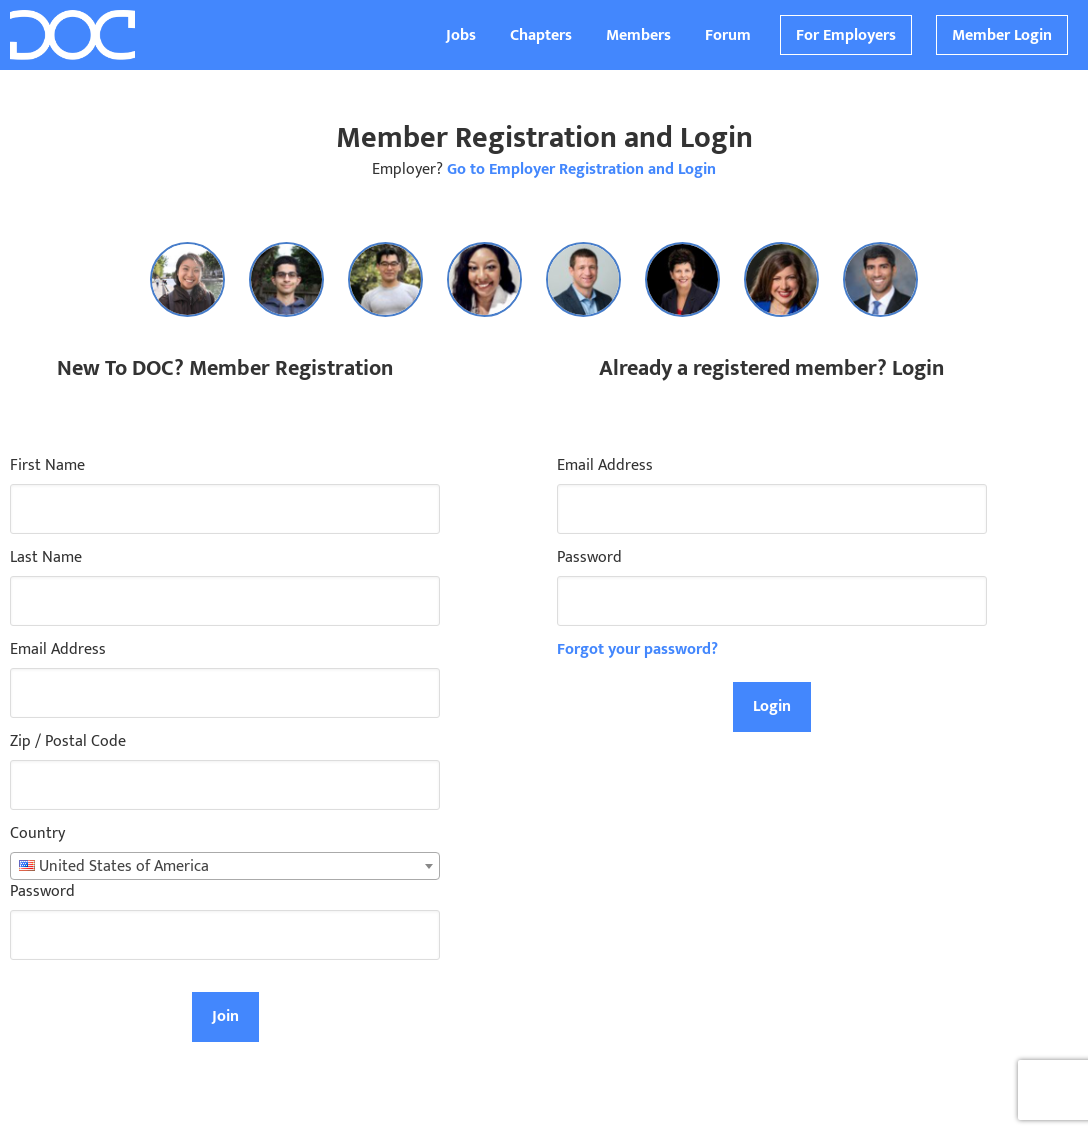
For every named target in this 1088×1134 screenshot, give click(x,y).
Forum (728, 35)
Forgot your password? (637, 649)
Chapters (541, 35)
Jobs (461, 35)
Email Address (58, 650)
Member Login (1002, 35)
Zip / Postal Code (68, 742)
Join (225, 1016)
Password (42, 892)
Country (37, 834)
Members (638, 35)
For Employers (846, 35)
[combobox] (225, 866)
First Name (47, 466)
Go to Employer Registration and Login (581, 169)
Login (772, 706)
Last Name (46, 558)
